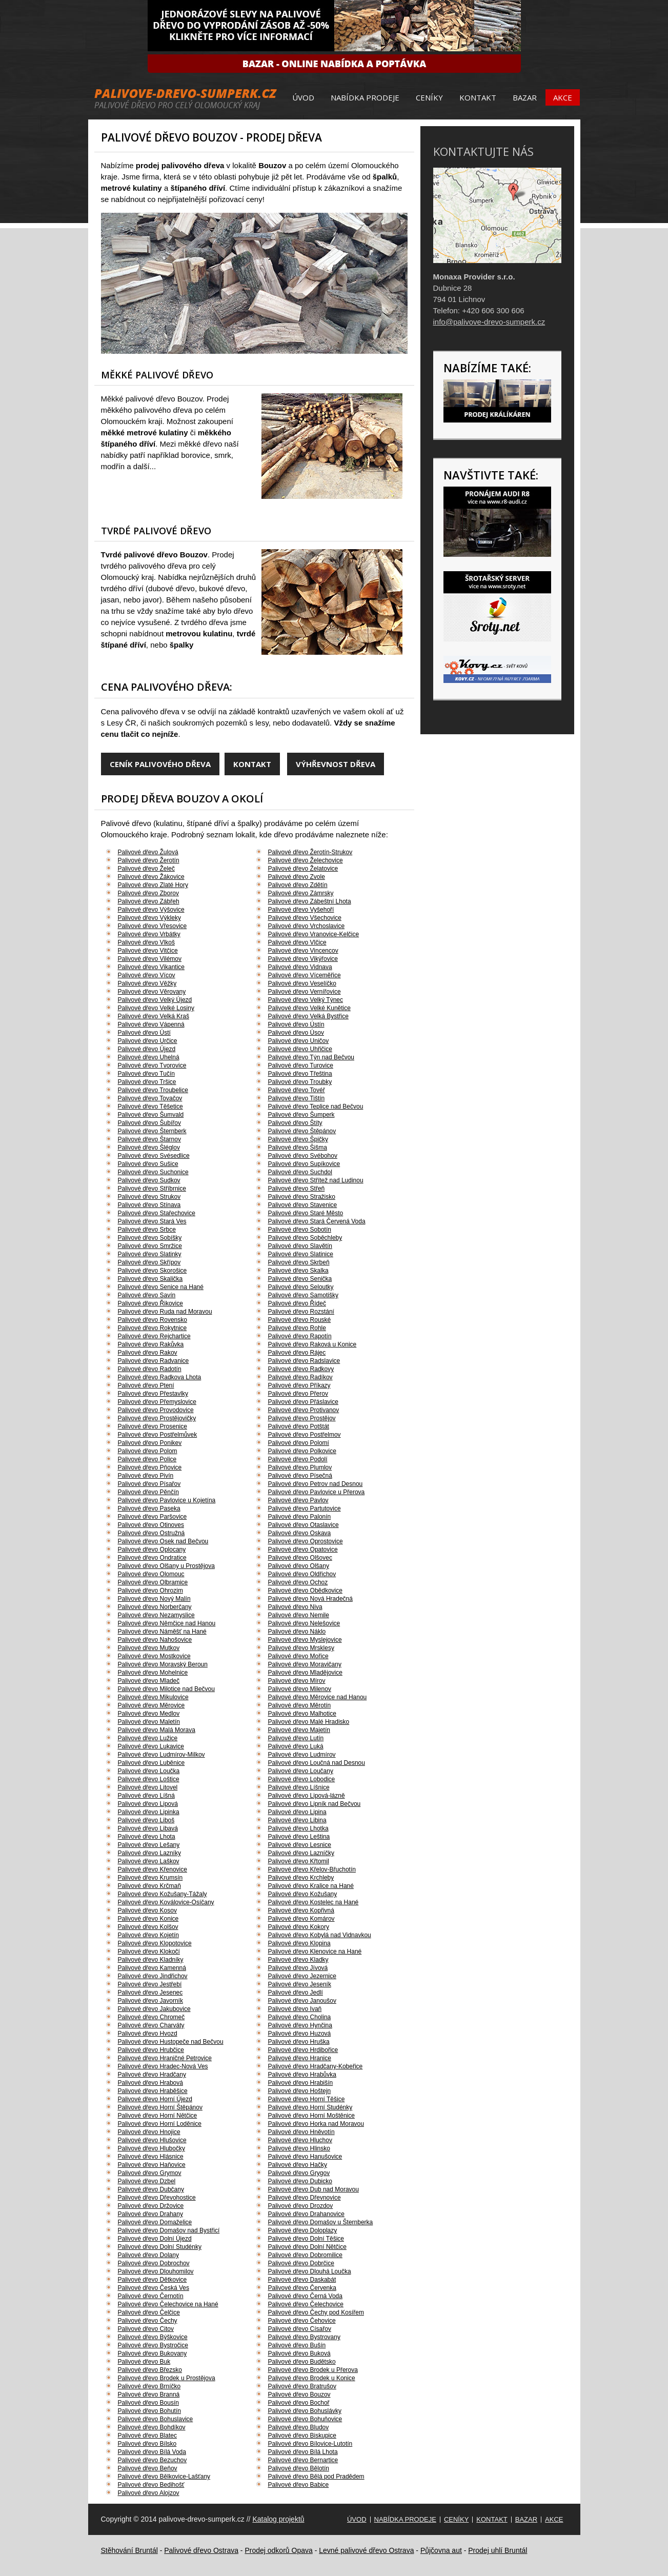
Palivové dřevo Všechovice (304, 917)
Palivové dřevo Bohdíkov (152, 2427)
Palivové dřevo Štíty (295, 1122)
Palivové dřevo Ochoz (298, 1582)
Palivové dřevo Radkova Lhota (159, 1377)
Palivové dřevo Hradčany (152, 2074)
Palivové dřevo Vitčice (148, 950)
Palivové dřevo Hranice (299, 2058)
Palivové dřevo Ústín (296, 1024)
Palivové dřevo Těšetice (150, 1106)
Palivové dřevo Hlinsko (299, 2148)
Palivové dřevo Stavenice (302, 1205)
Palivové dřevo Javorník (150, 2000)
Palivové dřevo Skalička (150, 1278)
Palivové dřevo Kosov (147, 1910)
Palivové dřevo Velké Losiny (156, 1008)
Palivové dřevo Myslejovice (305, 1639)
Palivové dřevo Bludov (298, 2427)
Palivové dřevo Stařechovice (156, 1213)
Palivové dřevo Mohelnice (153, 1672)
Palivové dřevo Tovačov (150, 1098)
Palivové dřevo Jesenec (150, 1992)
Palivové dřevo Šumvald (151, 1114)
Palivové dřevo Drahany (150, 2214)
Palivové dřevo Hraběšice (153, 2091)
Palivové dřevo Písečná (300, 1475)
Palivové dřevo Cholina (299, 2017)
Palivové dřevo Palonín (299, 1516)
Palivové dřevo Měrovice (151, 1705)
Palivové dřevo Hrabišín (300, 2082)
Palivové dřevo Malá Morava (156, 1730)
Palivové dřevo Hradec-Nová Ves (163, 2066)
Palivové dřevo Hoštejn (299, 2091)
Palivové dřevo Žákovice (151, 876)
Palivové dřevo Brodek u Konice (311, 2378)
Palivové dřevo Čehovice (302, 2320)
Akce (562, 97)
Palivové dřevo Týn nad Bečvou (311, 1057)
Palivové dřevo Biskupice (302, 2435)
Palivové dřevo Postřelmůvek (157, 1434)
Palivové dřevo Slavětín (300, 1246)
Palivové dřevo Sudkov (149, 1180)
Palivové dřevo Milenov (299, 1689)
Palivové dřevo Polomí (298, 1442)
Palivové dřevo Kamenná (152, 1967)
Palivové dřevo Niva (295, 1607)
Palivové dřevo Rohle (297, 1328)
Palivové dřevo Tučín (146, 1073)
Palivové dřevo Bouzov (299, 2394)
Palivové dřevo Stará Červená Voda (317, 1221)
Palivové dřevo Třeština (300, 1073)
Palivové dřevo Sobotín (299, 1229)
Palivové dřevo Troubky (300, 1081)
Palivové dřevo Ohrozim (150, 1590)
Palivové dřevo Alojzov (148, 2493)
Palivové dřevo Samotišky (303, 1295)
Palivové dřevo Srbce (147, 1229)
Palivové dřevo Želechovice (305, 860)
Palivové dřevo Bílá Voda (152, 2452)
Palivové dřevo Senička (300, 1278)
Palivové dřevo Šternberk (152, 1131)
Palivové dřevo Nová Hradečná (310, 1598)
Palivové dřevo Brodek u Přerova (313, 2369)
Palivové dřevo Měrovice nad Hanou (317, 1697)
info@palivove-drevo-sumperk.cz (489, 321)
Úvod (303, 97)
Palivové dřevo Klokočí (149, 1951)
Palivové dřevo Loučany (300, 1771)
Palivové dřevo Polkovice (302, 1451)
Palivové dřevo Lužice (148, 1738)
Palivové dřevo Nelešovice (304, 1623)
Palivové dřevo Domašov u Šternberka (320, 2222)
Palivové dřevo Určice (147, 1040)
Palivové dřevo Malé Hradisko (309, 1721)
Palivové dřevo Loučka (149, 1771)
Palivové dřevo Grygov (299, 2173)
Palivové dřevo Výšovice (151, 909)
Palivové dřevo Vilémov (150, 958)
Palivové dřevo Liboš (146, 1820)
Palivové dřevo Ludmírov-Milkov (161, 1754)
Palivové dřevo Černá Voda (305, 2296)
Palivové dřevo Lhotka (298, 1828)
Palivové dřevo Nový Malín (154, 1598)
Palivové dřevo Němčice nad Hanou (167, 1623)
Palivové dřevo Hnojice (149, 2132)
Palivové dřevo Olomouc (151, 1574)
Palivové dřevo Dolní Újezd (155, 2238)
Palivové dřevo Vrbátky (149, 934)
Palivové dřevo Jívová (298, 1967)
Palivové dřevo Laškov (148, 1861)
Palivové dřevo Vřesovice (152, 926)
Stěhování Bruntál (129, 2550)
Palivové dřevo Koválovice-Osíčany (166, 1902)
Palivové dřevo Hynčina (300, 2025)
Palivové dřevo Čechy (147, 2320)
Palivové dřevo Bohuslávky (304, 2410)
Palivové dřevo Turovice (300, 1065)
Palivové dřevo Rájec (297, 1352)
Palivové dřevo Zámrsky (301, 893)
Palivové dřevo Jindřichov (153, 1976)
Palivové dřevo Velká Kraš (153, 1016)
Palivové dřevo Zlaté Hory (153, 885)
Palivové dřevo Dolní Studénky (159, 2246)
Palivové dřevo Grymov (149, 2173)
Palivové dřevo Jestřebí (150, 1984)
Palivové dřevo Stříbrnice (152, 1188)
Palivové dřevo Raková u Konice (312, 1344)
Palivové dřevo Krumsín (150, 1877)
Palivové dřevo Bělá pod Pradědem (316, 2476)
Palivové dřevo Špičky (298, 1139)
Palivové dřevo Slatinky (149, 1254)
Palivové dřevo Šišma (297, 1147)
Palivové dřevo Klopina (299, 1943)
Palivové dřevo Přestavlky (153, 1393)
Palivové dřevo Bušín (297, 2345)
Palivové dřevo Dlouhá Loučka (309, 2271)
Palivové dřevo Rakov (147, 1352)
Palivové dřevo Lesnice (299, 1844)
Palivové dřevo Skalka (298, 1270)
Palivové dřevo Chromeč (151, 2017)
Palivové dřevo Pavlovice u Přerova (316, 1492)
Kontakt (477, 97)
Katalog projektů (278, 2519)
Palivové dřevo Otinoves (151, 1524)
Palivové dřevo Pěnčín (148, 1492)
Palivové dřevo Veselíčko (302, 983)
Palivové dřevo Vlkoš (146, 942)
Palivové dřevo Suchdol (300, 1172)
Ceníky (429, 97)
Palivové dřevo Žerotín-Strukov (310, 852)
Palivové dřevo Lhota (146, 1836)
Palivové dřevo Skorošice (152, 1270)
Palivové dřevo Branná (149, 2394)
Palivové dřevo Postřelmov (304, 1434)
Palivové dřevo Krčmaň (149, 1885)
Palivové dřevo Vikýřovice (303, 958)
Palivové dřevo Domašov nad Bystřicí (169, 2230)
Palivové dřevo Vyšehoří (301, 909)
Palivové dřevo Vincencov (303, 950)
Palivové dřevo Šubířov (149, 1122)
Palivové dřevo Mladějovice (305, 1672)
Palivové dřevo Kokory (298, 1926)
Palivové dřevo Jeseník (299, 1984)
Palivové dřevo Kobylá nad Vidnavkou (319, 1935)
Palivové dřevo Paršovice (152, 1516)
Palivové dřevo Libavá (148, 1828)
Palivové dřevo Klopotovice (155, 1943)
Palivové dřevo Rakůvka (151, 1344)
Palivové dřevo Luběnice (151, 1762)
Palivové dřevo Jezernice (302, 1976)
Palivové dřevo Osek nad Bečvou (163, 1541)
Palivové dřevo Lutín (296, 1738)
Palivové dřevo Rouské (299, 1319)
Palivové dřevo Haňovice (152, 2164)
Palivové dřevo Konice (148, 1918)
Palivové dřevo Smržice (150, 1246)
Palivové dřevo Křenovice (152, 1869)
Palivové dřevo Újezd (147, 1049)
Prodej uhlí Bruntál (497, 2550)
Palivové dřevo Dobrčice (301, 2263)
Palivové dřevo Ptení (146, 1385)
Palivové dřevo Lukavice (151, 1746)
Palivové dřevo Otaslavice (303, 1524)
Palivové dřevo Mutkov (149, 1648)
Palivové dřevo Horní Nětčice (157, 2115)
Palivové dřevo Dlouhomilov (156, 2271)
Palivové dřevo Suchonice (153, 1172)
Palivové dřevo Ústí (144, 1032)
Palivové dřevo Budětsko (302, 2361)
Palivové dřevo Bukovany (152, 2353)
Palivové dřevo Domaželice (155, 2222)
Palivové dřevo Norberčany (155, 1607)
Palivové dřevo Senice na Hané (161, 1287)
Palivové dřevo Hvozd (147, 2033)
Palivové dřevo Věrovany (152, 991)
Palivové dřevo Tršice (147, 1081)
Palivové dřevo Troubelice (153, 1090)
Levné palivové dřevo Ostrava (366, 2550)
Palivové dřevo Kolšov (148, 1926)
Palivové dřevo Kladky (298, 1959)
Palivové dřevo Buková (299, 2353)
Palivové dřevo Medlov (149, 1713)
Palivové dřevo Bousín (148, 2402)
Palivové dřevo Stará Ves (152, 1221)
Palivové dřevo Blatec (147, 2435)
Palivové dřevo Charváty (151, 2025)
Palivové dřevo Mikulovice (153, 1697)
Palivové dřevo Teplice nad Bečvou (315, 1106)
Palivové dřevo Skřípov (149, 1262)
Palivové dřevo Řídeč (297, 1303)
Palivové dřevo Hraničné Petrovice (165, 2058)
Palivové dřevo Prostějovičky (157, 1418)
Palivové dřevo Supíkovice (304, 1164)
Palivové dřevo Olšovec (300, 1557)
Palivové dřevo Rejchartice (154, 1336)
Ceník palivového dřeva (160, 764)
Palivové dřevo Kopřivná (301, 1910)
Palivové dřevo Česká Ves (153, 2287)
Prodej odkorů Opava (278, 2550)
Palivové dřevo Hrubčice (151, 2050)
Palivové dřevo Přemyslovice (157, 1401)
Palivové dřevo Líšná (146, 1795)
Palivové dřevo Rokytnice (152, 1328)
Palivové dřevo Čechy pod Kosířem (316, 2312)
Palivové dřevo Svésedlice (154, 1155)
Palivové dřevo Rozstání (301, 1311)
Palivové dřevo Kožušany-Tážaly (162, 1894)
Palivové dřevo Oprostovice (305, 1541)
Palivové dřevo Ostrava (201, 2550)
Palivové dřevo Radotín (149, 1369)
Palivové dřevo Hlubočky (151, 2148)
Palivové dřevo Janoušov (302, 2000)
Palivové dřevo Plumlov (300, 1467)
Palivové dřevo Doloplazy (302, 2230)
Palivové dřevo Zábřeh (148, 901)
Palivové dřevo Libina (297, 1820)
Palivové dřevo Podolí (298, 1459)
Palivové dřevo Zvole (296, 876)
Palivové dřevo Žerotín (148, 860)
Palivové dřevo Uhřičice (300, 1049)
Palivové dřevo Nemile (298, 1615)
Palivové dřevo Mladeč (149, 1680)
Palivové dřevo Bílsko (147, 2443)
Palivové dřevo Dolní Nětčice (307, 2246)
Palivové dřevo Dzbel (147, 2181)
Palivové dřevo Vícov (146, 975)
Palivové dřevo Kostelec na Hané (313, 1902)
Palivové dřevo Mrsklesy (301, 1648)
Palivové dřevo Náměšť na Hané (162, 1631)
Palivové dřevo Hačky (297, 2164)
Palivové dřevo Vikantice (151, 967)
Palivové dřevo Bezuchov (152, 2460)
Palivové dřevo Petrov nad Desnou (315, 1483)
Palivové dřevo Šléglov (149, 1147)
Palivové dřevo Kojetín (148, 1935)
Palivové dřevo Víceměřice (304, 975)
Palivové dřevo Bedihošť (151, 2484)
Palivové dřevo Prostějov (302, 1418)
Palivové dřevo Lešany (149, 1844)
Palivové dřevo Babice (298, 2484)
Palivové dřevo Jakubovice (154, 2008)
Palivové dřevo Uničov (298, 1040)
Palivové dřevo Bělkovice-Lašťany (164, 2476)
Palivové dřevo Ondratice (152, 1557)
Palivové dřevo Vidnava (300, 967)
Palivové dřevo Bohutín (149, 2410)
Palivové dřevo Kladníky (151, 1959)
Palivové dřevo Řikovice (150, 1303)
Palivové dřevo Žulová (148, 852)
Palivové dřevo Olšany (298, 1565)
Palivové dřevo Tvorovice (152, 1065)
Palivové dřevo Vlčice (297, 942)
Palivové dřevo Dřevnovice (304, 2197)
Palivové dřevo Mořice (298, 1656)
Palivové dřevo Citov (146, 2328)
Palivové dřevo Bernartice (303, 2460)
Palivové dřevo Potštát (298, 1426)
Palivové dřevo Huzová (299, 2033)
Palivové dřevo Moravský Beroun (163, 1664)
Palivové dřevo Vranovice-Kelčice (313, 934)
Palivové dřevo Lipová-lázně (306, 1795)
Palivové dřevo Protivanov (303, 1410)
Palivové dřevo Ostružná (151, 1533)
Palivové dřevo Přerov (298, 1393)
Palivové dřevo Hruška (299, 2041)
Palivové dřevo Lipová (148, 1803)
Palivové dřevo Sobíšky (150, 1237)
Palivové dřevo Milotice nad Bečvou (166, 1689)
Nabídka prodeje (365, 97)
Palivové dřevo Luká (295, 1746)
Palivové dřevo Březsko (150, 2369)
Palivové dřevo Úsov (296, 1032)
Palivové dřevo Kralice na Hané (311, 1885)
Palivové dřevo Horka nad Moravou (316, 2123)
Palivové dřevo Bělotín (298, 2468)
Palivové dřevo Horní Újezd (155, 2099)
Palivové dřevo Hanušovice (305, 2156)
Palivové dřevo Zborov (148, 893)
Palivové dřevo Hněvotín (301, 2132)
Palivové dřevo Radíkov (300, 1377)
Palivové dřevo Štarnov (149, 1139)
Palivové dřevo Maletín (149, 1721)
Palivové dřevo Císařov (299, 2328)
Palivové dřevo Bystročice (153, 2345)
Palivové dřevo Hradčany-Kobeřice (315, 2066)
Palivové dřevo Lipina (297, 1812)
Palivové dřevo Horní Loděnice (159, 2123)
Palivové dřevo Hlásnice (151, 2156)
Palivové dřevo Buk (144, 2361)
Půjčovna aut (441, 2550)
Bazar (525, 97)
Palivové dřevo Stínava (149, 1205)
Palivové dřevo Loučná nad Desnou (316, 1762)
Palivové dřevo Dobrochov (154, 2263)
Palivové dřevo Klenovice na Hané (315, 1951)
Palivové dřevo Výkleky (149, 917)
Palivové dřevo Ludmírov (302, 1754)
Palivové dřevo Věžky (147, 983)
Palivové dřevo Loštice (148, 1779)
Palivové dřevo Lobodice (301, 1779)
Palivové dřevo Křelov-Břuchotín (312, 1869)
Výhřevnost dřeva (335, 764)
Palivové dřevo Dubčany (151, 2189)
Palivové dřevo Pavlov (298, 1500)
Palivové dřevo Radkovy (301, 1369)
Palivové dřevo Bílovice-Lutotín (310, 2443)
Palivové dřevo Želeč (146, 868)
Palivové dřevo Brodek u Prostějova (166, 2378)
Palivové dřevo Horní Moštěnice (311, 2115)
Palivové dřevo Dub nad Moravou (313, 2189)
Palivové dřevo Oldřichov (302, 1574)
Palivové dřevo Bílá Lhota (303, 2452)
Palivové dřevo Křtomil (298, 1861)
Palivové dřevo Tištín (296, 1098)
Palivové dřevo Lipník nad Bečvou (314, 1803)
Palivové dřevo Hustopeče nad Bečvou (171, 2041)
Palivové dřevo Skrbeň (299, 1262)
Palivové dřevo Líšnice (299, 1787)
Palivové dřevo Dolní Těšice (306, 2238)
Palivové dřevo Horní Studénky (310, 2107)
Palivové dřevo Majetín (299, 1730)
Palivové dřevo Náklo (297, 1631)
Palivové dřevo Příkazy (299, 1385)
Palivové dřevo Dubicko (300, 2181)
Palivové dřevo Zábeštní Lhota (309, 901)
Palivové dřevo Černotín (151, 2296)
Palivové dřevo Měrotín (299, 1705)
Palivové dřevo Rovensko (152, 1319)
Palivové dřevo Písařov (149, 1483)
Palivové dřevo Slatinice (300, 1254)
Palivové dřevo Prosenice (152, 1426)
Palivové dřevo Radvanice (153, 1360)
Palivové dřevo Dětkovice (152, 2279)
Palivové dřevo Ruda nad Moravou (165, 1311)
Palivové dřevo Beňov (147, 2468)
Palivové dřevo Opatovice (303, 1549)
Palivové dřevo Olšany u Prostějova (166, 1565)
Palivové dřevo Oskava (299, 1533)
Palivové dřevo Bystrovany (304, 2337)
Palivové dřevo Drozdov (300, 2205)
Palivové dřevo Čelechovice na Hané (168, 2304)
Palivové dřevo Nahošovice (155, 1639)
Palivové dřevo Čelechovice (305, 2304)
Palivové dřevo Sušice (148, 1164)
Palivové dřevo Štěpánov (302, 1131)
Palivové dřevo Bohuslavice (155, 2419)
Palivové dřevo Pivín (146, 1475)
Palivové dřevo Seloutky (301, 1287)
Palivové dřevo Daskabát (302, 2279)
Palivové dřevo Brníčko (149, 2386)
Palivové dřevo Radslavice (304, 1360)
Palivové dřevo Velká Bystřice (308, 1016)
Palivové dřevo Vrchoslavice (306, 926)
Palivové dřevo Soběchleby (305, 1237)
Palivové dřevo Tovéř (296, 1090)
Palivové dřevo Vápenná (151, 1024)
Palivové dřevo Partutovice (304, 1508)
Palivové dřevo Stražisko (301, 1196)
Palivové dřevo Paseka (149, 1508)
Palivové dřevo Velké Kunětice (309, 1008)
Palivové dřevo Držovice (151, 2205)
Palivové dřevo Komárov (301, 1918)
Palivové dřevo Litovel (148, 1787)
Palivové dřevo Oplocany (152, 1549)
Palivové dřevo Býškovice (153, 2337)
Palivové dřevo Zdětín (298, 885)
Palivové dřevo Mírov (297, 1680)
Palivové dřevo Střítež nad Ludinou (315, 1180)
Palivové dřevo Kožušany (302, 1894)
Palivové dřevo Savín (147, 1295)
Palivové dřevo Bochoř (299, 2402)
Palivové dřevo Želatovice (303, 868)
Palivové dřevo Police (147, 1459)
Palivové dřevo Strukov (149, 1196)
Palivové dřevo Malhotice (302, 1713)
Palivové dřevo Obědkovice (305, 1590)
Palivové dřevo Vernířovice (304, 991)
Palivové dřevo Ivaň (295, 2008)
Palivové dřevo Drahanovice (306, 2214)
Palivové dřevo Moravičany (304, 1664)
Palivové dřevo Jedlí (295, 1992)
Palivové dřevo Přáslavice (303, 1401)
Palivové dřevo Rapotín (300, 1336)
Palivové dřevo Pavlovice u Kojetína (167, 1500)
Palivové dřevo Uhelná (148, 1057)
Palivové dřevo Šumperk (301, 1114)
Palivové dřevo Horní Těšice (306, 2099)
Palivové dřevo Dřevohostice (157, 2197)
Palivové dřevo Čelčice (149, 2312)
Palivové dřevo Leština (299, 1836)
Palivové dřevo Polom (147, 1451)
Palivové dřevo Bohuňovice (305, 2419)
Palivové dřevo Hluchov (300, 2140)
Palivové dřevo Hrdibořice (303, 2050)
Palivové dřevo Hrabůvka (302, 2074)
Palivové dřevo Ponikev (150, 1442)
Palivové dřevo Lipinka (148, 1812)
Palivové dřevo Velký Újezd (155, 999)
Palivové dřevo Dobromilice (305, 2255)
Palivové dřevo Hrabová (150, 2082)
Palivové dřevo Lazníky (149, 1853)
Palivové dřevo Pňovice (150, 1467)
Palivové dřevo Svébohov (302, 1155)
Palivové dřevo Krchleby (301, 1877)
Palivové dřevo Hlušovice (152, 2140)
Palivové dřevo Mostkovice (154, 1656)
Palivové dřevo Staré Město (305, 1213)
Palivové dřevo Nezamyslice (156, 1615)
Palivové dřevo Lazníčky (301, 1853)
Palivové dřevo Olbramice (153, 1582)
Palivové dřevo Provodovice (156, 1410)
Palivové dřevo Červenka (302, 2287)
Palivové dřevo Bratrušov (302, 2386)
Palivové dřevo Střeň (296, 1188)
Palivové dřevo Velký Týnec (305, 999)
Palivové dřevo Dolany (148, 2255)
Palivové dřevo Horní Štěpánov (160, 2107)
